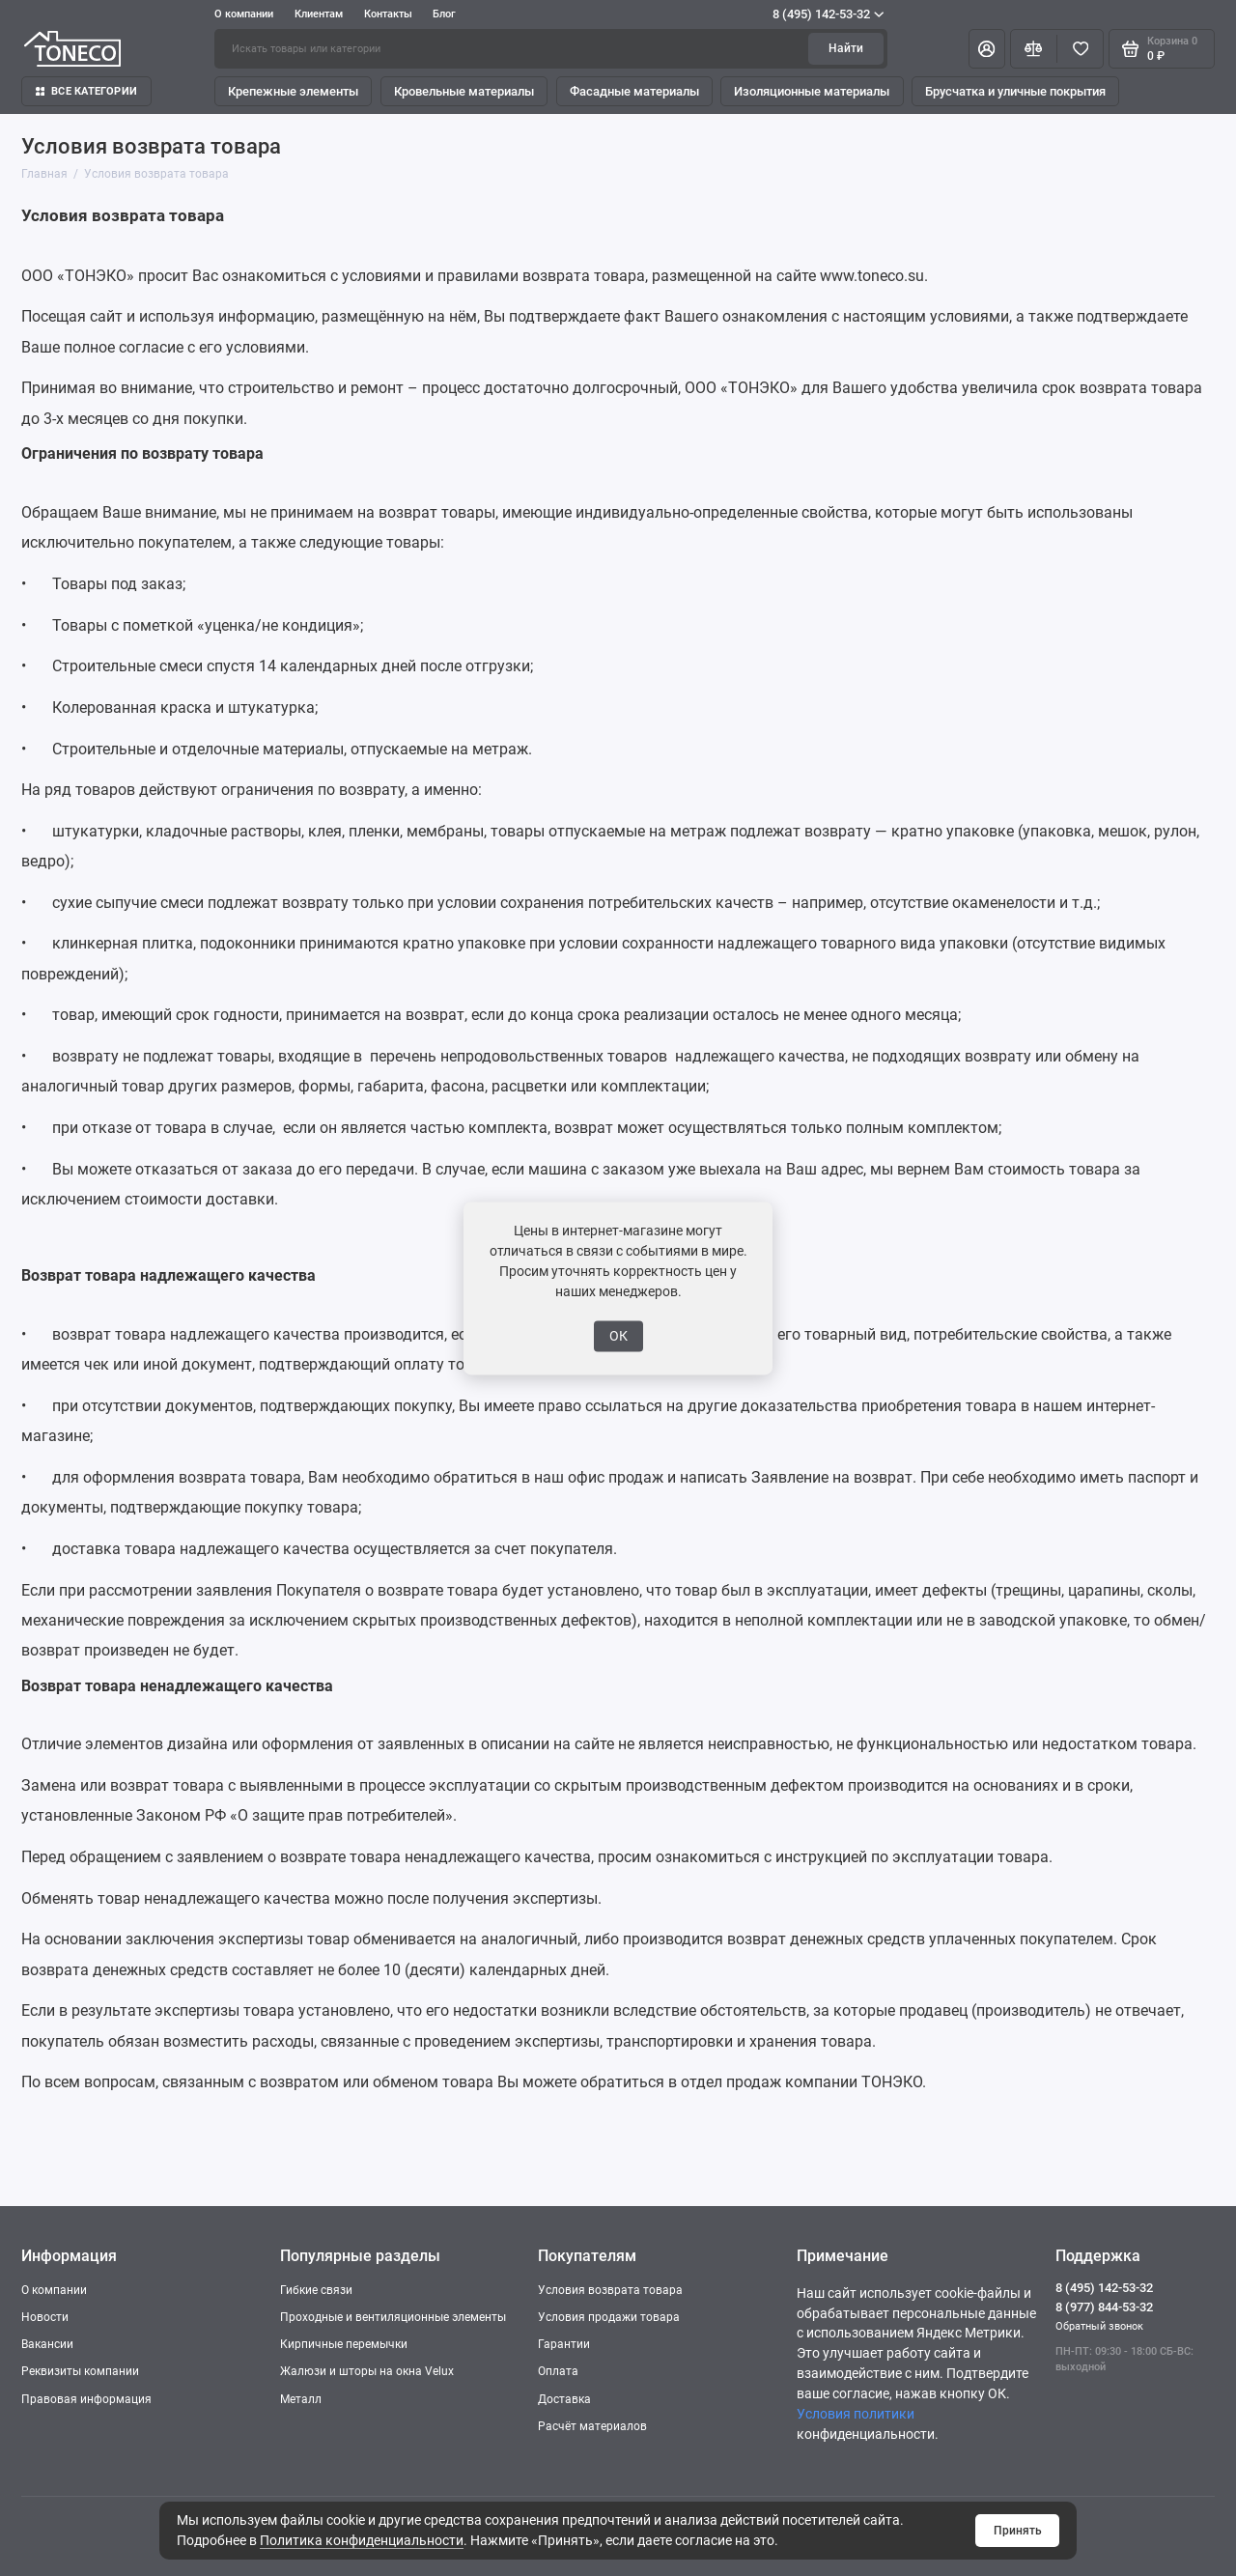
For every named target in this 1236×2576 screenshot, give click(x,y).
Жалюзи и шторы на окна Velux (367, 2371)
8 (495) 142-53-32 (828, 14)
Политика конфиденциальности (362, 2540)
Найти (846, 48)
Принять (1018, 2530)
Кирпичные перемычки (343, 2344)
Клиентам (319, 14)
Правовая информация (86, 2399)
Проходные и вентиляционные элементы (393, 2317)
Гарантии (564, 2344)
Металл (301, 2399)
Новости (45, 2317)
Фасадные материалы (634, 91)
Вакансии (47, 2344)
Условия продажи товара (609, 2317)
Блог (444, 14)
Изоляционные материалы (811, 91)
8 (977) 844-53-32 (1104, 2307)
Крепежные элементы (293, 91)
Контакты (388, 14)
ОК (618, 1336)
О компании (243, 14)
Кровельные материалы (464, 91)
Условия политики (855, 2413)
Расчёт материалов (592, 2426)
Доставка (564, 2399)
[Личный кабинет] (987, 48)
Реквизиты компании (80, 2371)
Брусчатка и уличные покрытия (1015, 91)
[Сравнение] (1033, 48)
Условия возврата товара (610, 2290)
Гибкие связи (316, 2290)
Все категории (86, 91)
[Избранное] (1080, 48)
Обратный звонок (1099, 2326)
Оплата (558, 2371)
